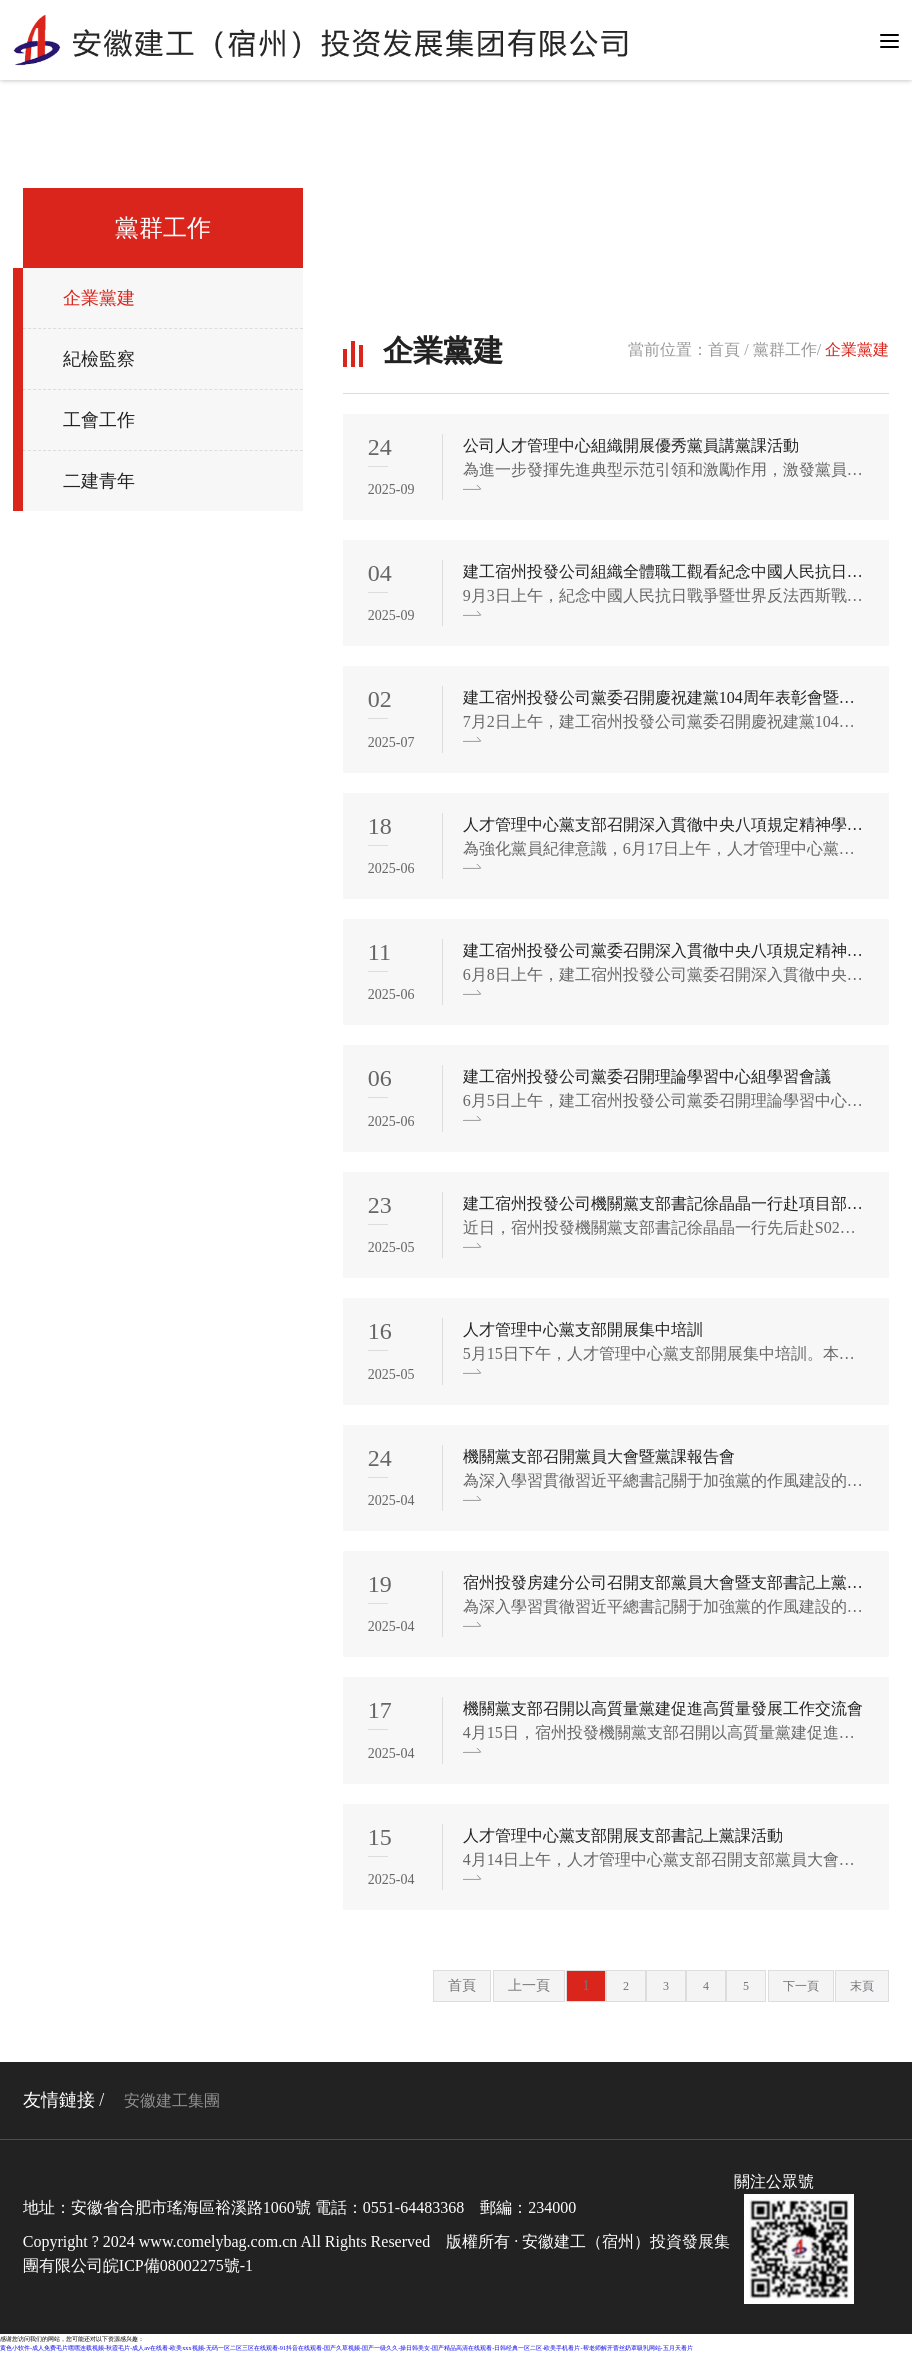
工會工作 (99, 420)
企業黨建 (99, 298)
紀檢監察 (99, 359)
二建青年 (99, 481)
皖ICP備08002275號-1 (178, 2265)
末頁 (862, 1986)
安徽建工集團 (172, 2100)
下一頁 (801, 1986)
